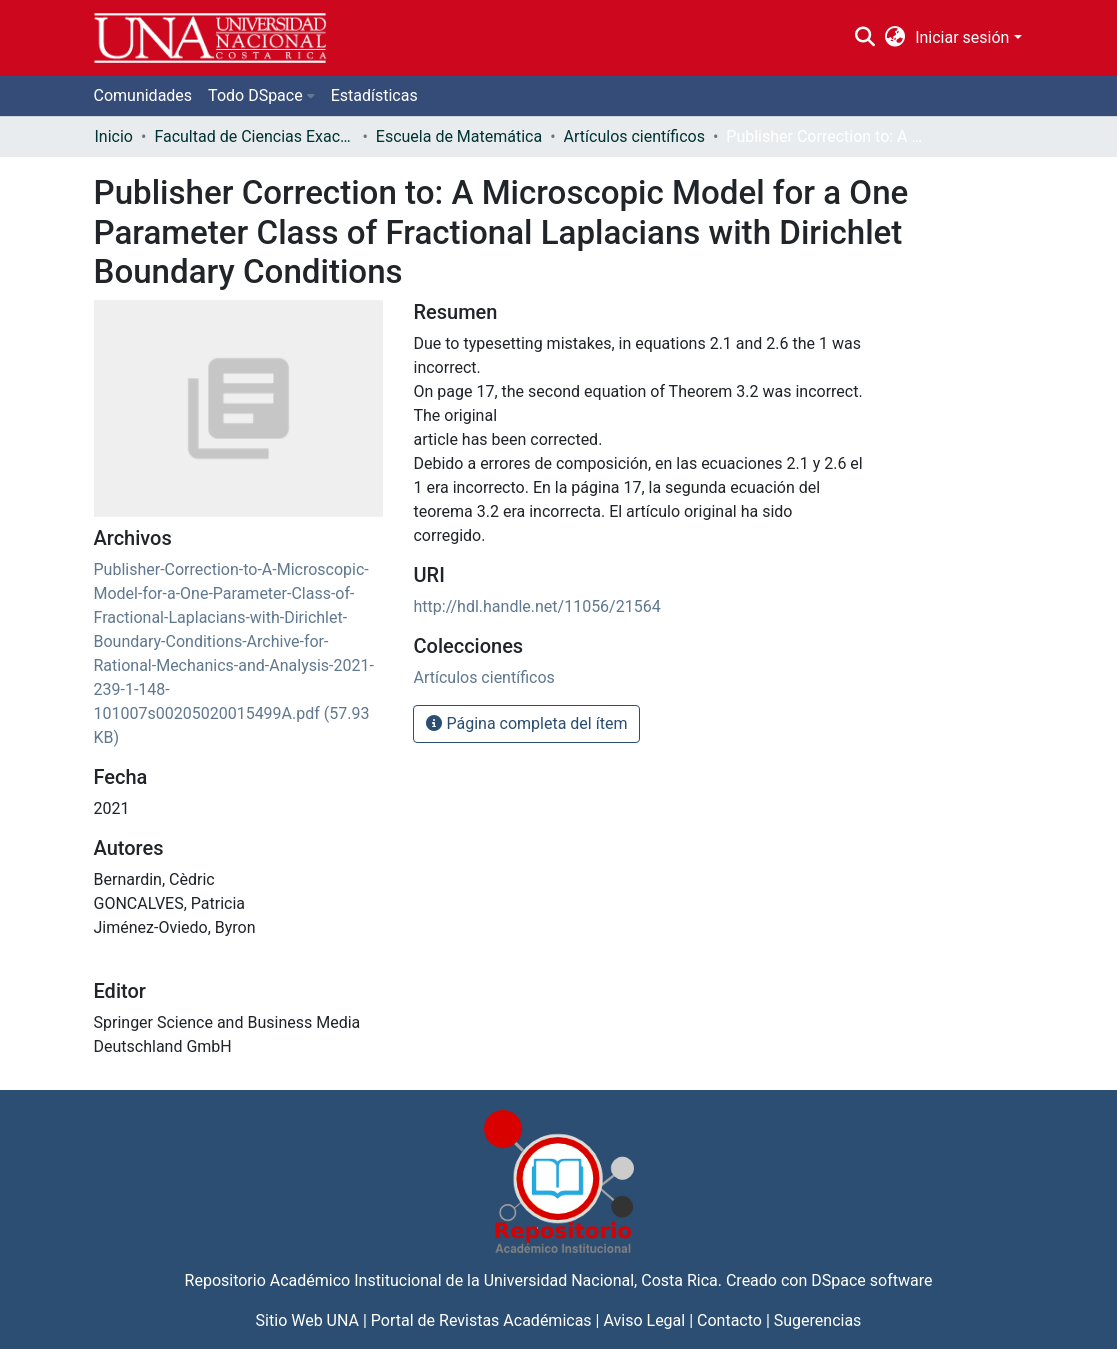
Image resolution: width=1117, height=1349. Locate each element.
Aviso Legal (644, 1320)
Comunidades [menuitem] (143, 95)
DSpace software (871, 1280)
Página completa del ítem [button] (526, 723)
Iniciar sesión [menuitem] (962, 37)
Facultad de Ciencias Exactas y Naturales (254, 136)
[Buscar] (864, 38)
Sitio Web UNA (307, 1320)
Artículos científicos (634, 136)
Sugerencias (818, 1320)
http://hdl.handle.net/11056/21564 (536, 606)
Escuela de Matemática (459, 136)
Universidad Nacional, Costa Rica (601, 1280)
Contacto (729, 1320)
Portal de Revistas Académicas (481, 1320)
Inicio (114, 136)
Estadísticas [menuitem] (374, 95)
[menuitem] (895, 38)
